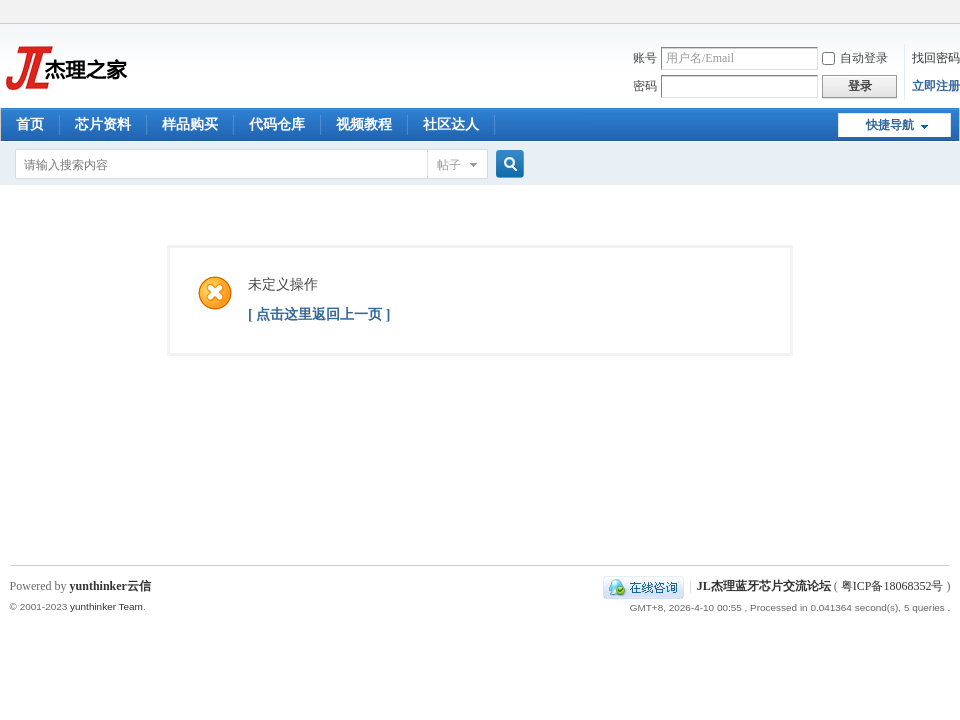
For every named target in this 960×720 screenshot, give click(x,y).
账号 (645, 58)
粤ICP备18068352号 (892, 586)
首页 (30, 124)
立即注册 (936, 86)
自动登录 (855, 58)
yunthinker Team (106, 606)
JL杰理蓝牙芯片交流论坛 (764, 586)
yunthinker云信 (110, 586)
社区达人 (451, 124)
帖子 (449, 165)
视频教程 (364, 124)
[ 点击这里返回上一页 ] (319, 314)
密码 (645, 86)
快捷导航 (890, 125)
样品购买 (190, 124)
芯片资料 (103, 124)
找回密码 (936, 58)
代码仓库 (277, 124)
